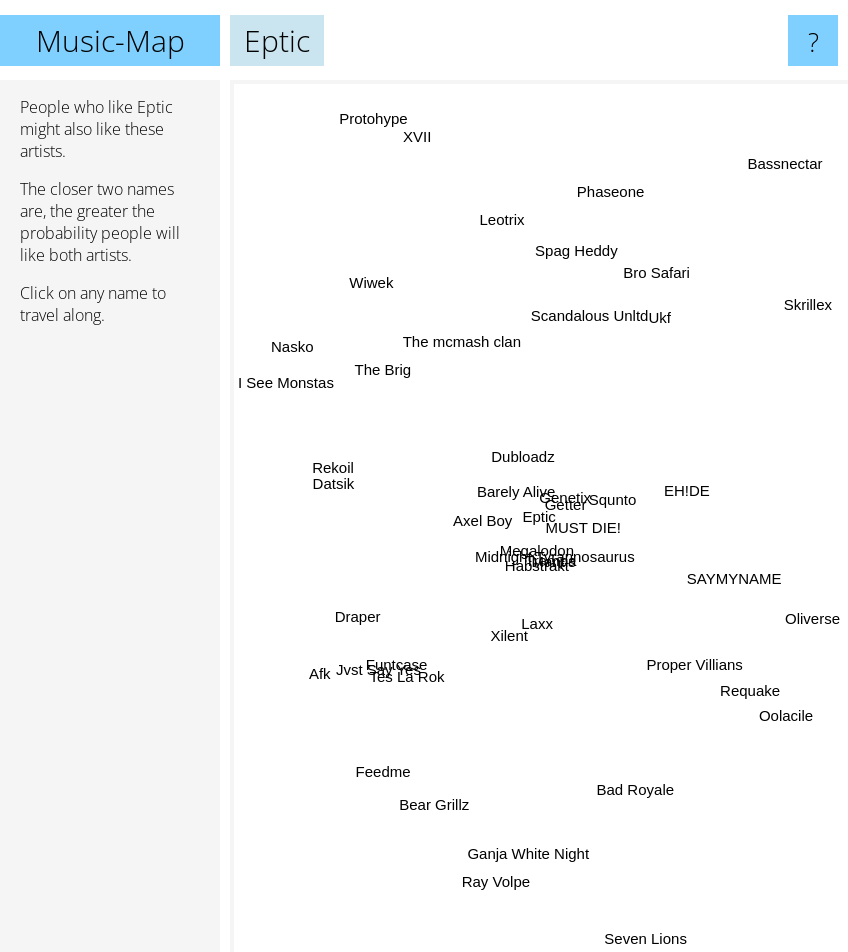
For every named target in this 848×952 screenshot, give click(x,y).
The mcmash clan (471, 314)
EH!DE (693, 496)
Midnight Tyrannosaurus (562, 561)
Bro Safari (645, 286)
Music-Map (110, 40)
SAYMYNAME (715, 564)
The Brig (393, 378)
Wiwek (364, 275)
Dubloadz (521, 440)
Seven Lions (634, 938)
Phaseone (623, 172)
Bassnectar (795, 134)
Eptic (539, 516)
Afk (337, 659)
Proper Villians (687, 643)
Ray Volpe (495, 895)
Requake (745, 686)
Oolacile (780, 714)
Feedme (371, 792)
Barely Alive (497, 495)
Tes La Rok (418, 663)
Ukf (651, 324)
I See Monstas (286, 390)
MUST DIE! (600, 544)
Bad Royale (640, 803)
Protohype (366, 101)
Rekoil (332, 469)
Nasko (277, 350)
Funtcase (404, 647)
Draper (359, 619)
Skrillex (815, 315)
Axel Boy (475, 534)
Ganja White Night (524, 860)
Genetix (564, 490)
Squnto (627, 499)
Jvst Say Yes (374, 678)
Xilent (508, 629)
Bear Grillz (431, 804)
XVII (439, 174)
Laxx (533, 644)
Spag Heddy (561, 215)
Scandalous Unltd (584, 335)
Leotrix (495, 235)
